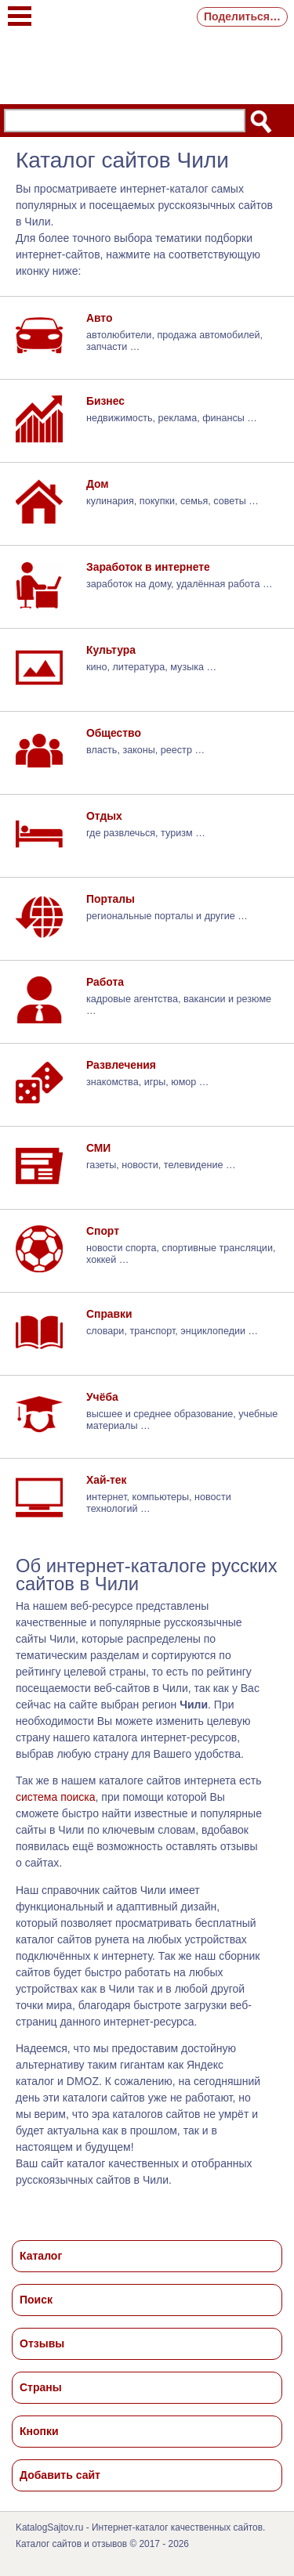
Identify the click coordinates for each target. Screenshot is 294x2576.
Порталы (110, 899)
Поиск (36, 2299)
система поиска (56, 1797)
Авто (99, 318)
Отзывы (42, 2343)
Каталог (41, 2255)
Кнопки (39, 2431)
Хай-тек (106, 1480)
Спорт (102, 1231)
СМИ (98, 1148)
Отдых (104, 816)
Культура (111, 650)
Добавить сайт (60, 2475)
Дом (97, 484)
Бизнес (105, 401)
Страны (41, 2387)
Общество (113, 733)
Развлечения (121, 1065)
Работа (105, 982)
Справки (109, 1314)
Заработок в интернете (148, 567)
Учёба (102, 1397)
